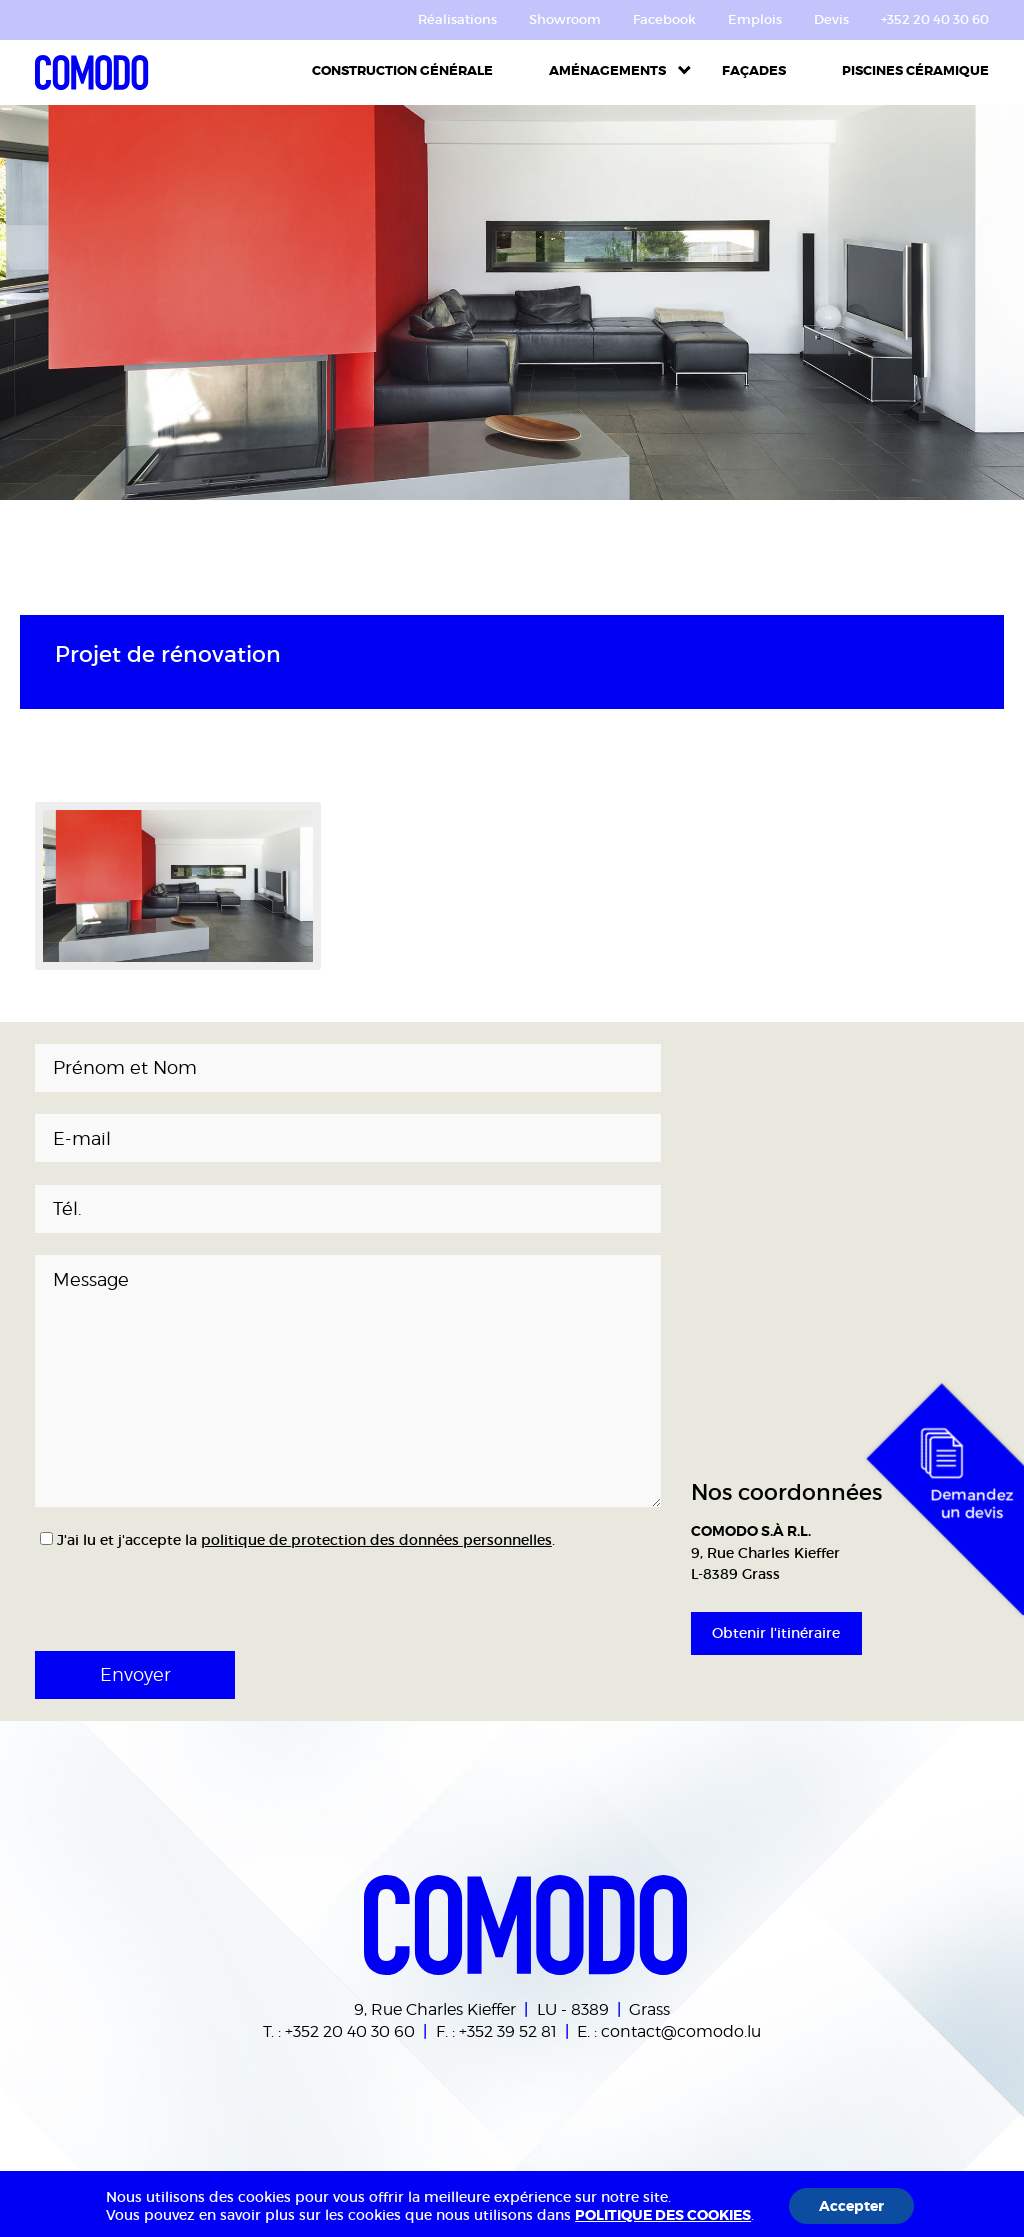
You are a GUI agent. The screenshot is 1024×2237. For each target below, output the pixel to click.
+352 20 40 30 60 (350, 2031)
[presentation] (137, 1585)
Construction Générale (402, 70)
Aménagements (607, 70)
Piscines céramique (915, 70)
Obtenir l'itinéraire (776, 1633)
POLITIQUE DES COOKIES (663, 2215)
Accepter (851, 2206)
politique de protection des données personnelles (376, 1540)
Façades (754, 70)
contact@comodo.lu (681, 2031)
